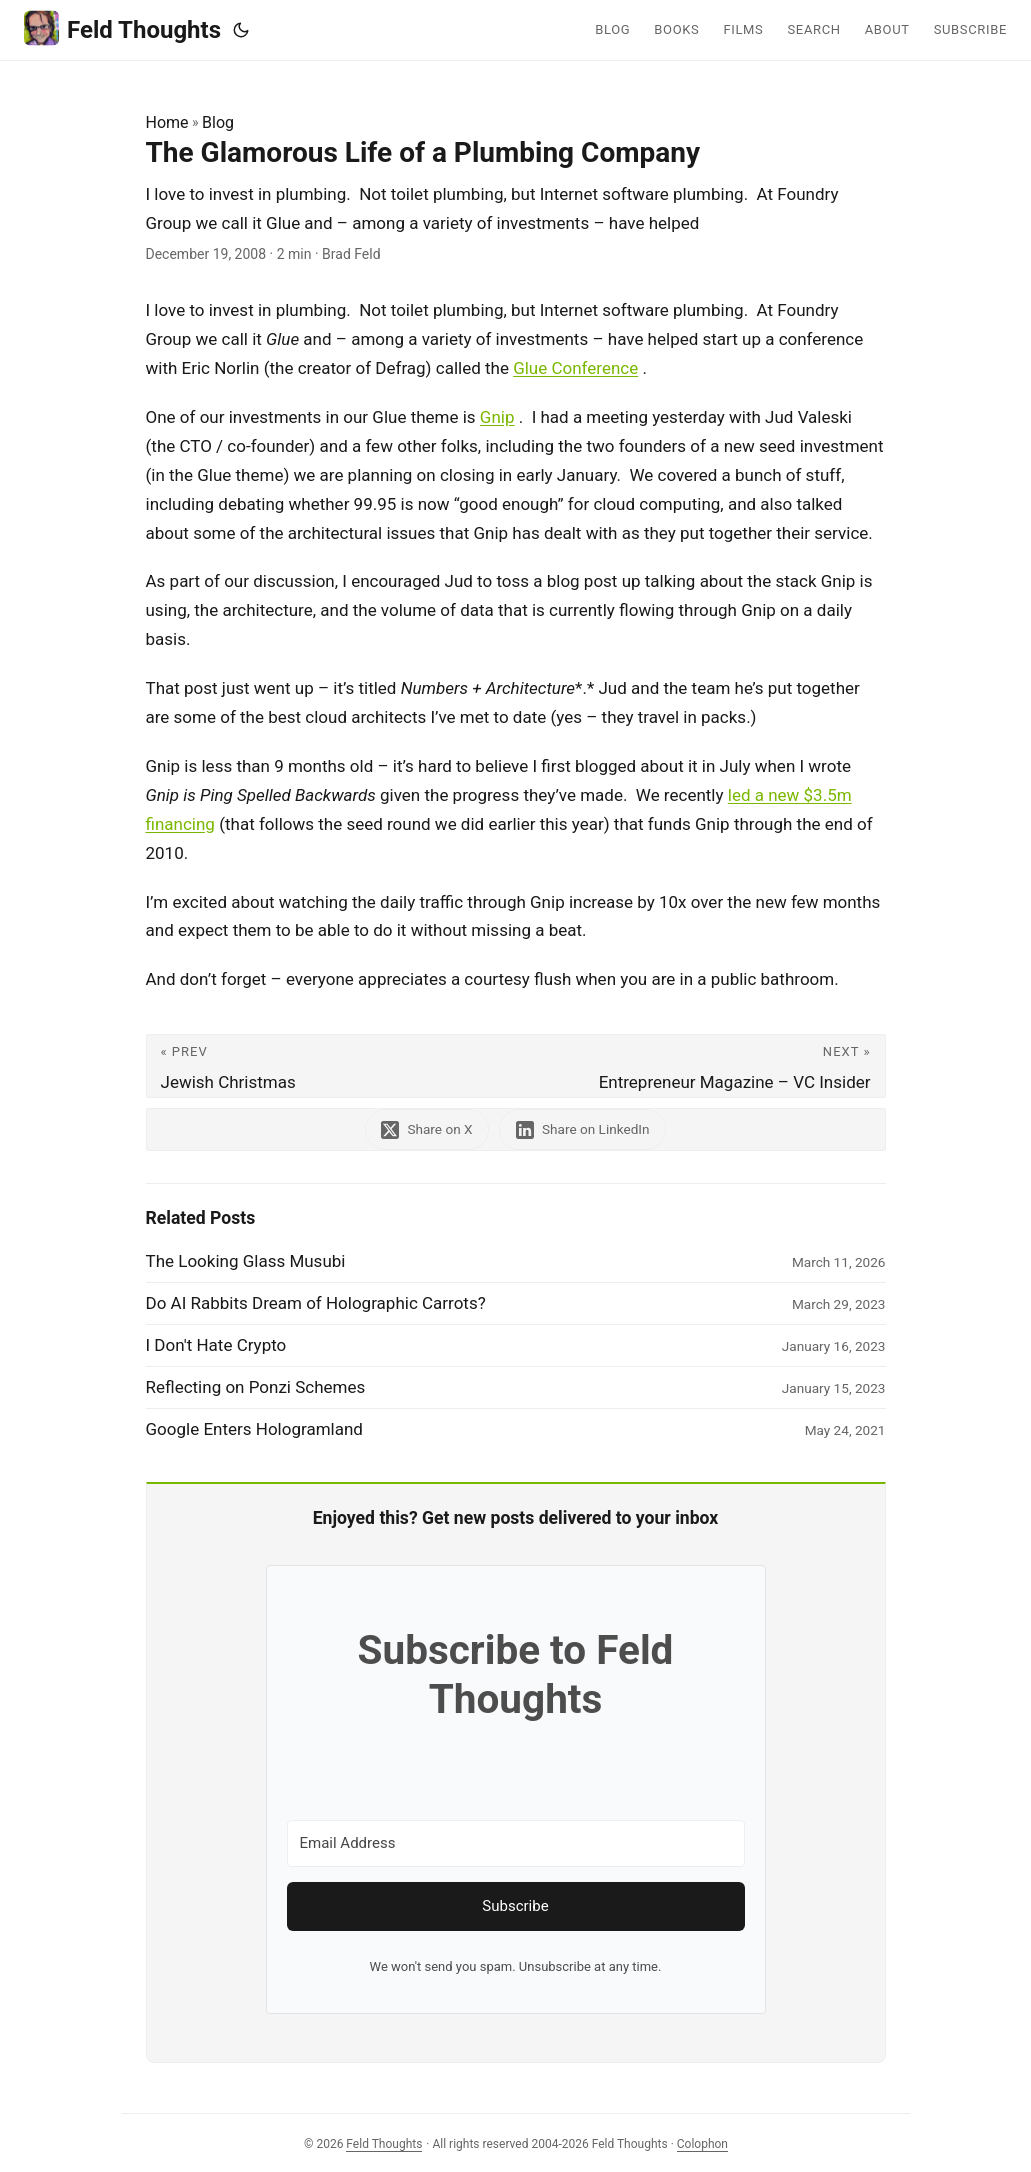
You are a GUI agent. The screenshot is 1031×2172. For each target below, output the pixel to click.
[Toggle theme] (241, 30)
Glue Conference (575, 368)
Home (167, 122)
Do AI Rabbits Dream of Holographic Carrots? (316, 1303)
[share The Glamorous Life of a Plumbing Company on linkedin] (583, 1129)
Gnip (497, 417)
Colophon (702, 2144)
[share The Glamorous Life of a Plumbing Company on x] (426, 1129)
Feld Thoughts (122, 28)
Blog (218, 122)
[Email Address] (516, 1843)
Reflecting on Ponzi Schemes (256, 1387)
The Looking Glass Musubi (246, 1261)
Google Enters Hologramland (254, 1429)
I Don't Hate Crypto (216, 1345)
